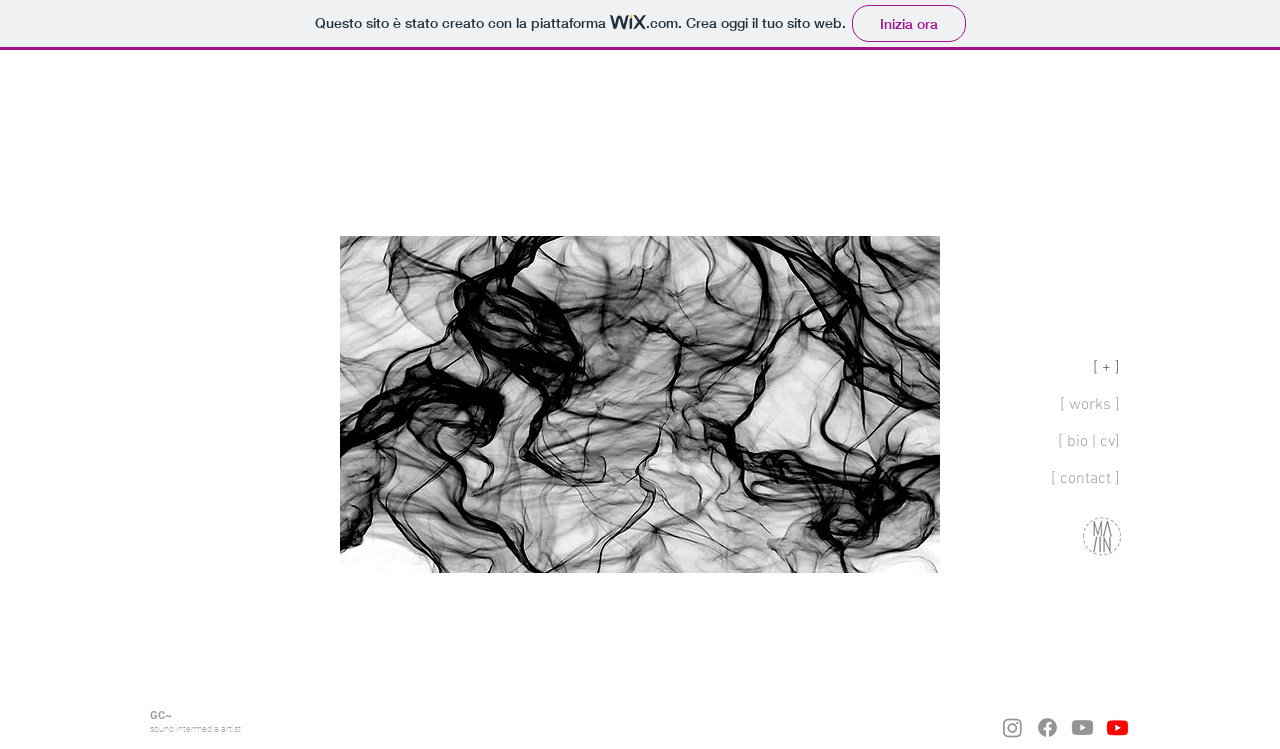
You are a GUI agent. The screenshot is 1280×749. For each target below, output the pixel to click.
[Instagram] (1012, 727)
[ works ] (1090, 405)
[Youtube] (1082, 727)
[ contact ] (1085, 479)
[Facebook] (1047, 727)
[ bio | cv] (1089, 442)
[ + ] (1106, 368)
